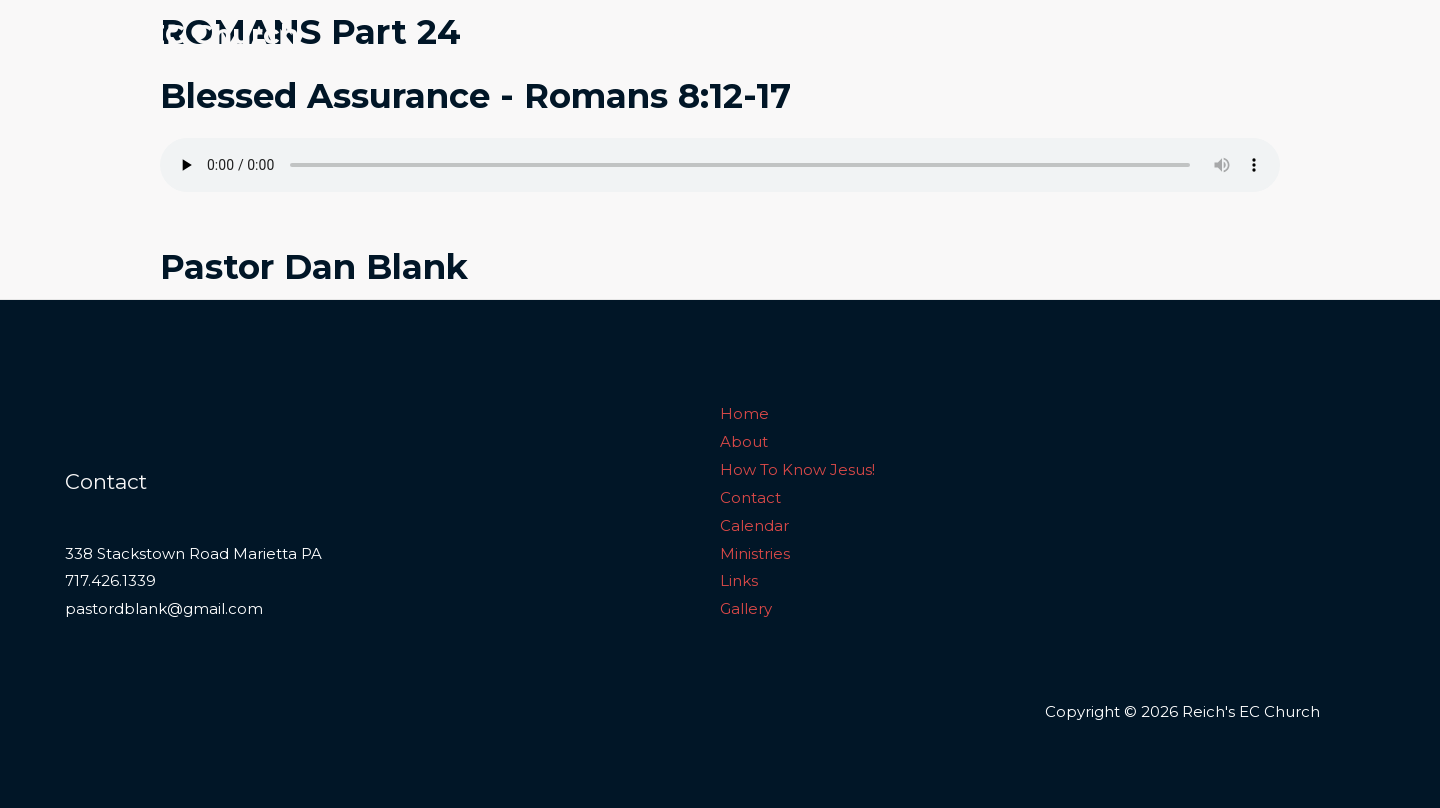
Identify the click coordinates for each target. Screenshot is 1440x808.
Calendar (1105, 34)
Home (662, 34)
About (741, 34)
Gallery (1364, 34)
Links (1289, 34)
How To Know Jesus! (872, 34)
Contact (1010, 34)
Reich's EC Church (167, 34)
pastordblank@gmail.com (164, 608)
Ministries (1205, 34)
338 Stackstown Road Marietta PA (193, 553)
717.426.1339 (110, 580)
